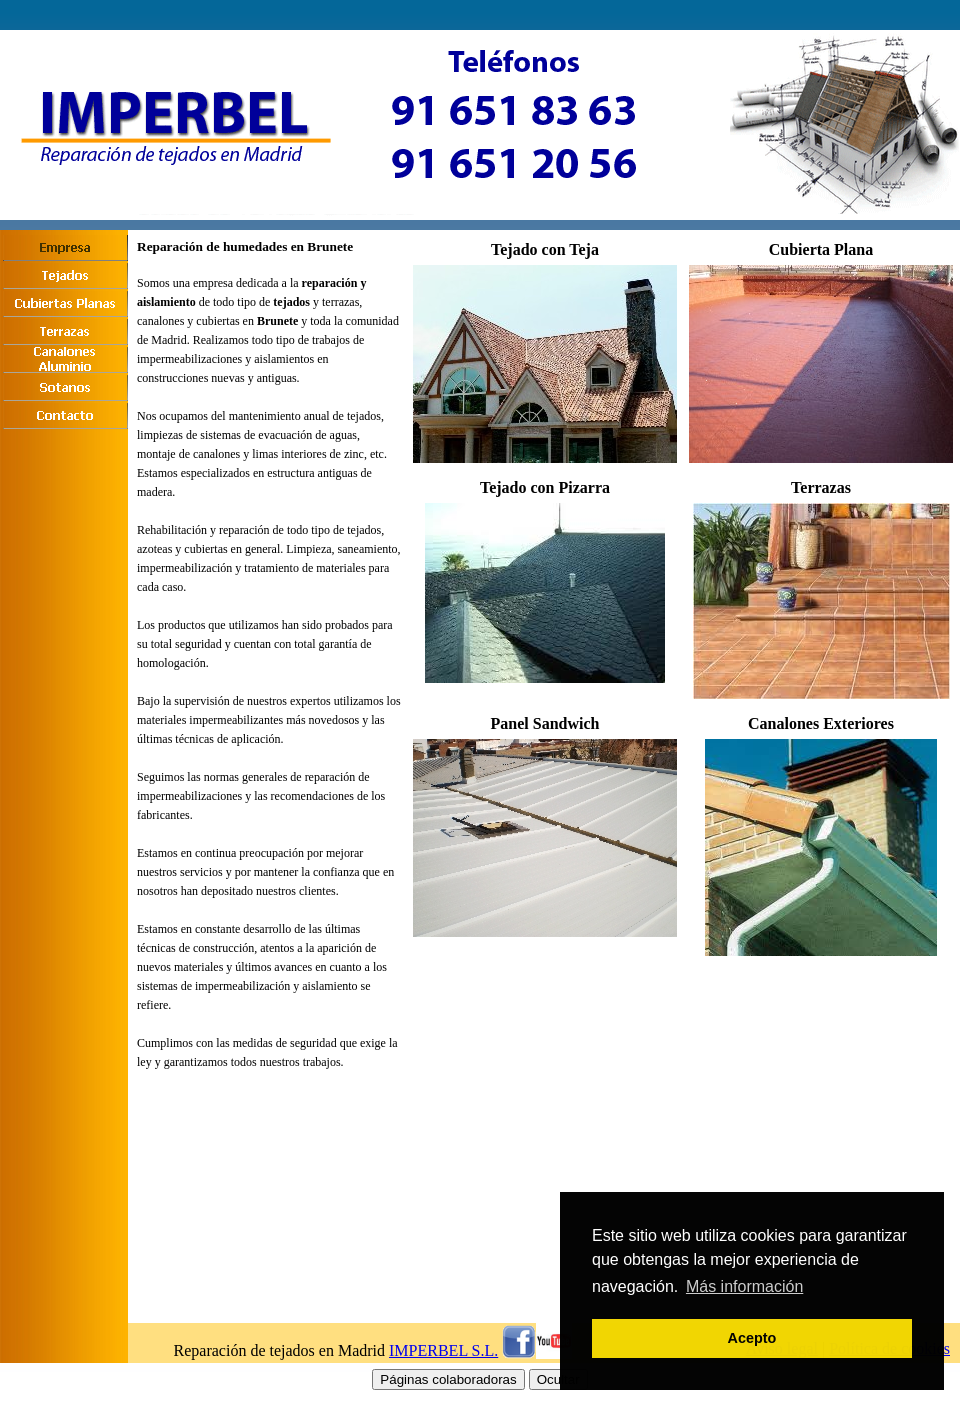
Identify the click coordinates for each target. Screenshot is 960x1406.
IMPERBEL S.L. (443, 1350)
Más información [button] (744, 1286)
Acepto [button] (752, 1338)
